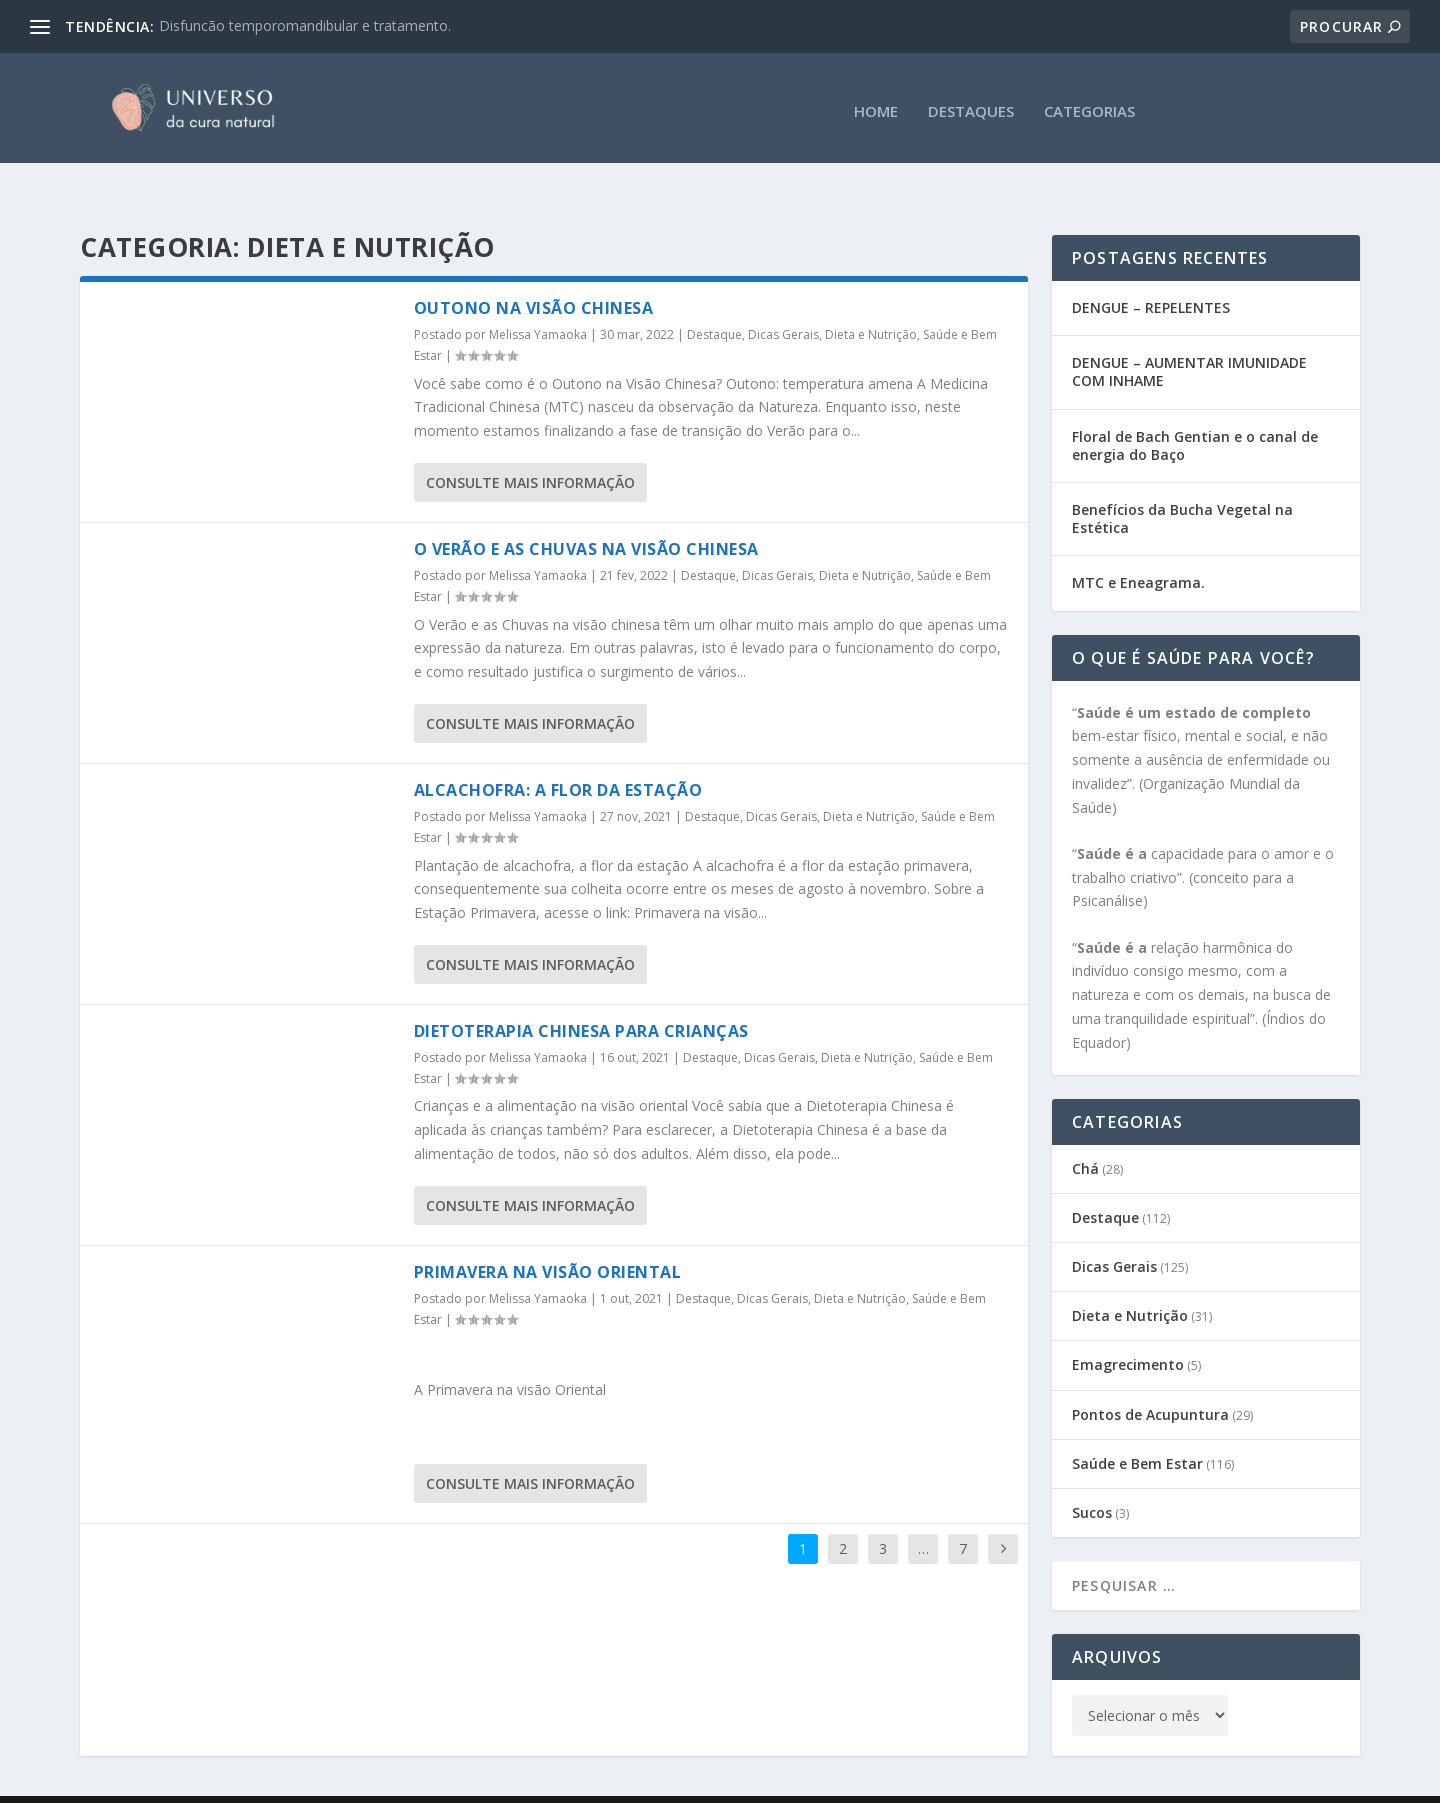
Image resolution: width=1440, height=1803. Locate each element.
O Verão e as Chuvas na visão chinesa (586, 510)
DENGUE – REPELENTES (1151, 268)
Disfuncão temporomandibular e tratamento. (305, 25)
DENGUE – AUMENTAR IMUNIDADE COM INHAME (1189, 332)
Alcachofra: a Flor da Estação (558, 751)
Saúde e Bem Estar (1137, 1424)
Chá (1085, 1129)
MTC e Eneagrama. (1138, 543)
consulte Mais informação (530, 443)
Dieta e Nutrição (871, 295)
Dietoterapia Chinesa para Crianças (581, 992)
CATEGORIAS (1089, 105)
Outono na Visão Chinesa (534, 269)
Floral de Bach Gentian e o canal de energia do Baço (1195, 406)
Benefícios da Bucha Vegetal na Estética (1182, 479)
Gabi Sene (231, 1780)
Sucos (1092, 1473)
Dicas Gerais (783, 295)
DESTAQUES (971, 105)
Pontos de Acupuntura (1150, 1375)
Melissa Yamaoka (538, 295)
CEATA (402, 1780)
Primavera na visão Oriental (548, 1233)
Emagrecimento (1128, 1325)
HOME (876, 105)
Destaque (714, 295)
